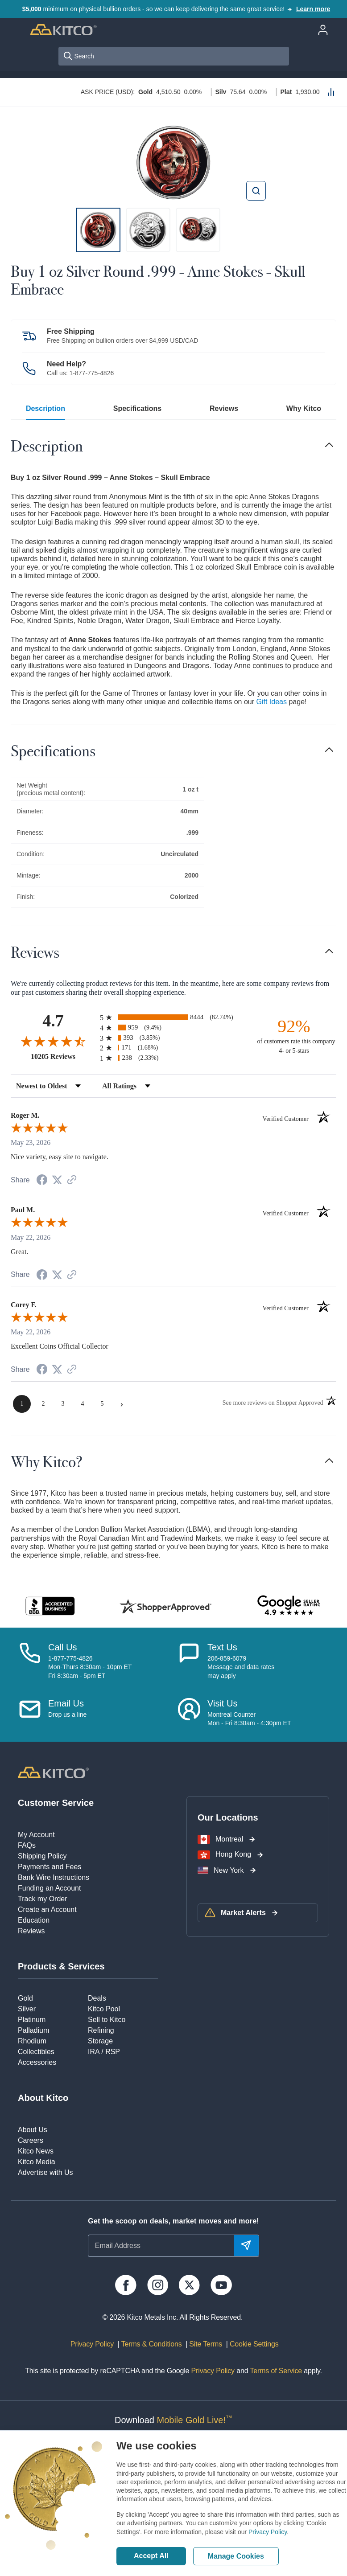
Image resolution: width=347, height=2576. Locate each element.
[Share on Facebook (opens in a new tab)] (42, 1181)
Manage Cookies (236, 2556)
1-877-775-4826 (92, 373)
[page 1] (22, 1404)
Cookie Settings (252, 2344)
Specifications (137, 408)
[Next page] (122, 1404)
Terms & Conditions (151, 2344)
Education (34, 1920)
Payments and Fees (49, 1866)
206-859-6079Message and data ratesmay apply (240, 1667)
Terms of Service (276, 2371)
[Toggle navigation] (329, 445)
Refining (101, 2030)
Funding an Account (49, 1888)
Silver (27, 2009)
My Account (36, 1834)
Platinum (31, 2019)
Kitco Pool (104, 2009)
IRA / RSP (104, 2051)
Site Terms (205, 2344)
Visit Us (222, 1703)
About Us (32, 2129)
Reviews (224, 408)
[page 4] (82, 1404)
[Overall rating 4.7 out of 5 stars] (53, 1041)
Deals (97, 1998)
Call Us (62, 1647)
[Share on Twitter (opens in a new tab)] (57, 1180)
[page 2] (43, 1404)
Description (45, 408)
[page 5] (102, 1404)
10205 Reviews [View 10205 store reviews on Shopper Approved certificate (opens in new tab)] (63, 1056)
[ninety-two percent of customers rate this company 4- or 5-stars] (294, 1035)
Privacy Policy (267, 2531)
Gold (25, 1998)
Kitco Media (36, 2162)
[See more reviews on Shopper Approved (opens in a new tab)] (72, 1180)
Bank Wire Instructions (53, 1877)
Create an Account (47, 1909)
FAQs (27, 1845)
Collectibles (36, 2051)
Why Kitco (303, 408)
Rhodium (32, 2041)
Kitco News (36, 2151)
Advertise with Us (45, 2172)
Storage (100, 2041)
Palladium (33, 2030)
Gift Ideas (271, 702)
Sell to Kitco (106, 2019)
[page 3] (63, 1404)
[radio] (173, 1017)
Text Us (222, 1647)
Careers (30, 2140)
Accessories (37, 2062)
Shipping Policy (42, 1856)
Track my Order (42, 1899)
